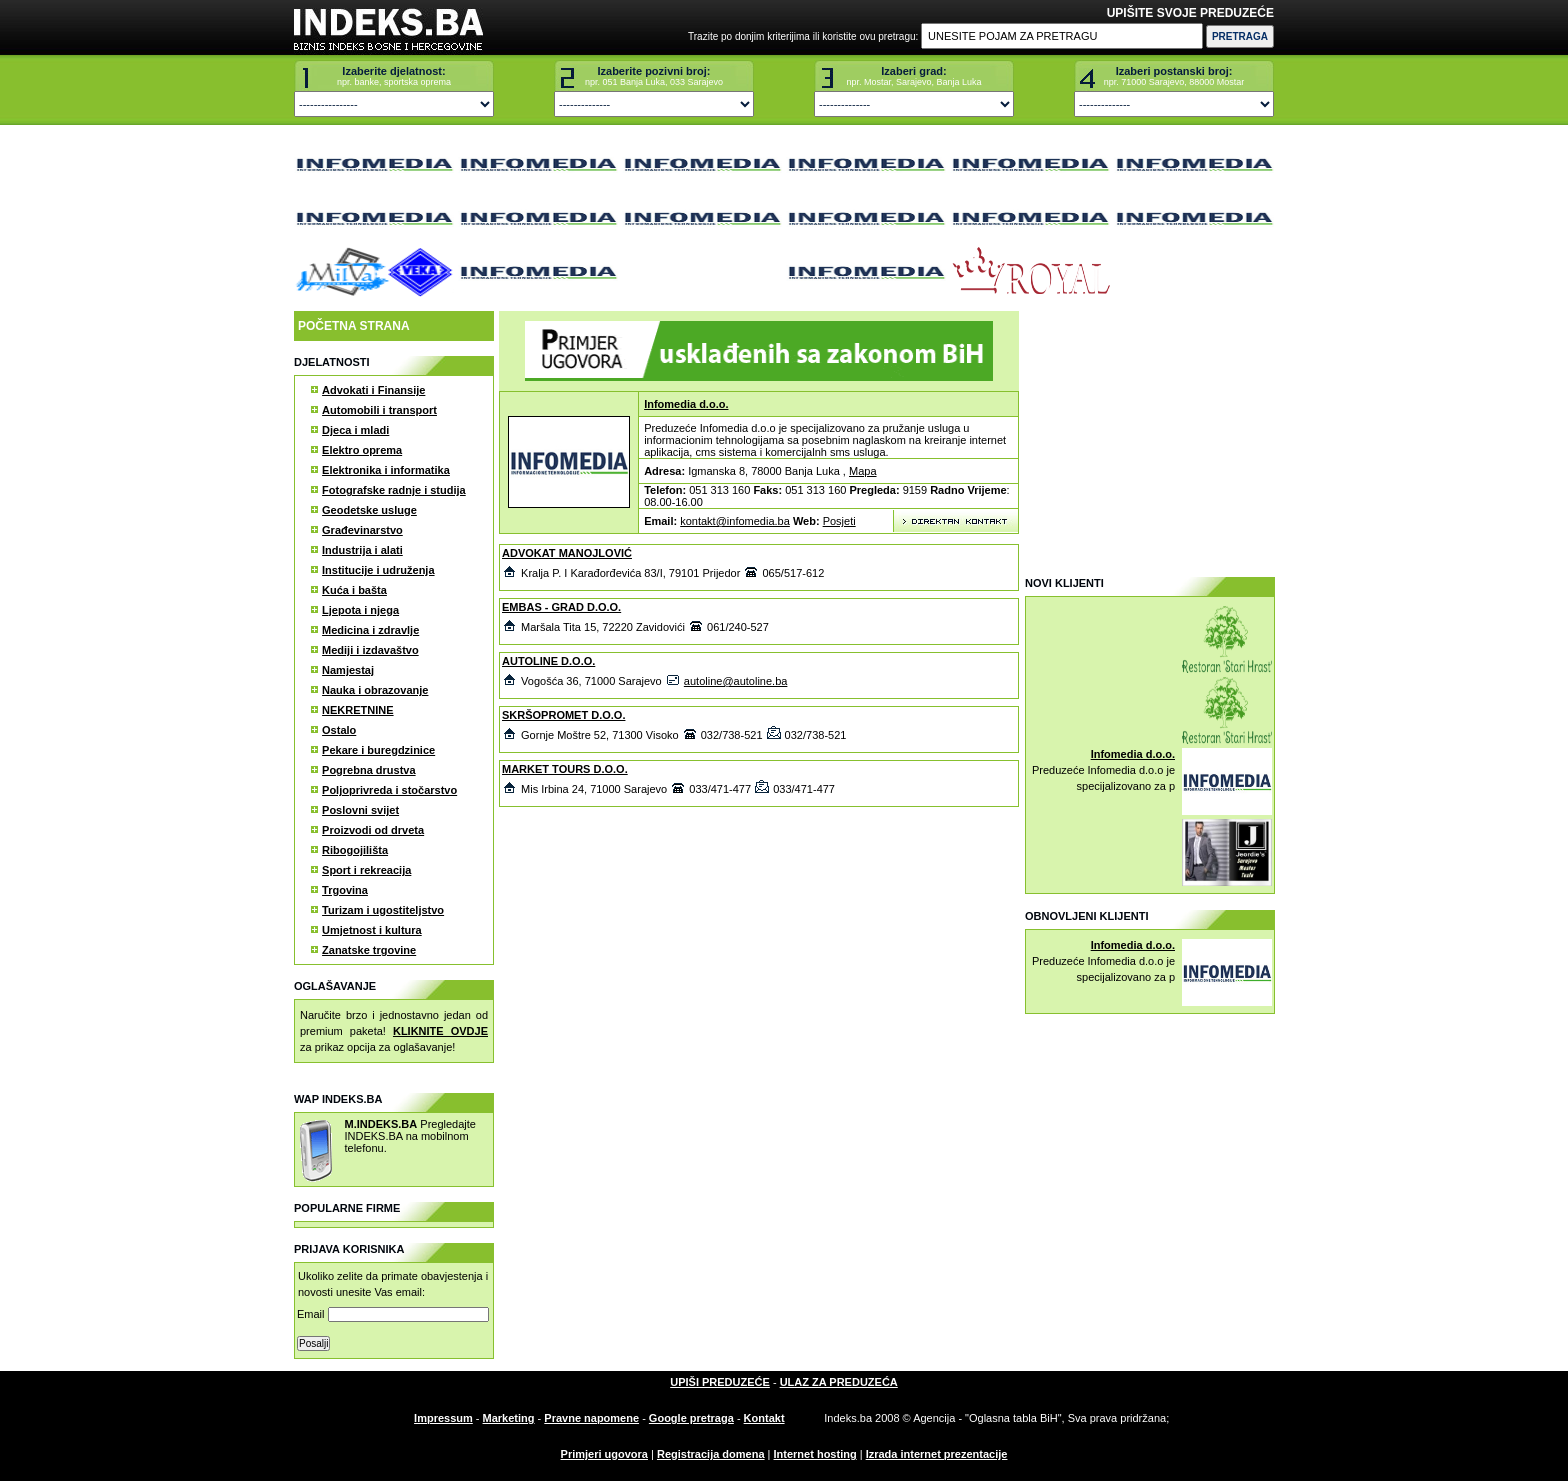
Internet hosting (815, 1454)
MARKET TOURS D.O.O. (565, 769)
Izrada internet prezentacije (937, 1454)
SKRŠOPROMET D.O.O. (563, 715)
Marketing (509, 1418)
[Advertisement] (1149, 436)
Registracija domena (711, 1454)
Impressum (443, 1418)
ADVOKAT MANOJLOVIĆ (567, 553)
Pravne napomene (591, 1418)
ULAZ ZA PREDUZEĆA (839, 1382)
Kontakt (764, 1418)
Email (393, 1314)
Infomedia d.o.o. (686, 404)
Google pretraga (691, 1418)
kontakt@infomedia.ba (735, 521)
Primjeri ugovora (604, 1454)
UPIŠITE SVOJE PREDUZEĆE (1190, 13)
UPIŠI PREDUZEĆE (720, 1382)
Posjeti (839, 521)
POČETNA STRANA (354, 326)
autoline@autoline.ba (736, 681)
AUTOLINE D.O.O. (548, 661)
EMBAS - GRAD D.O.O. (561, 607)
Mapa (863, 471)
